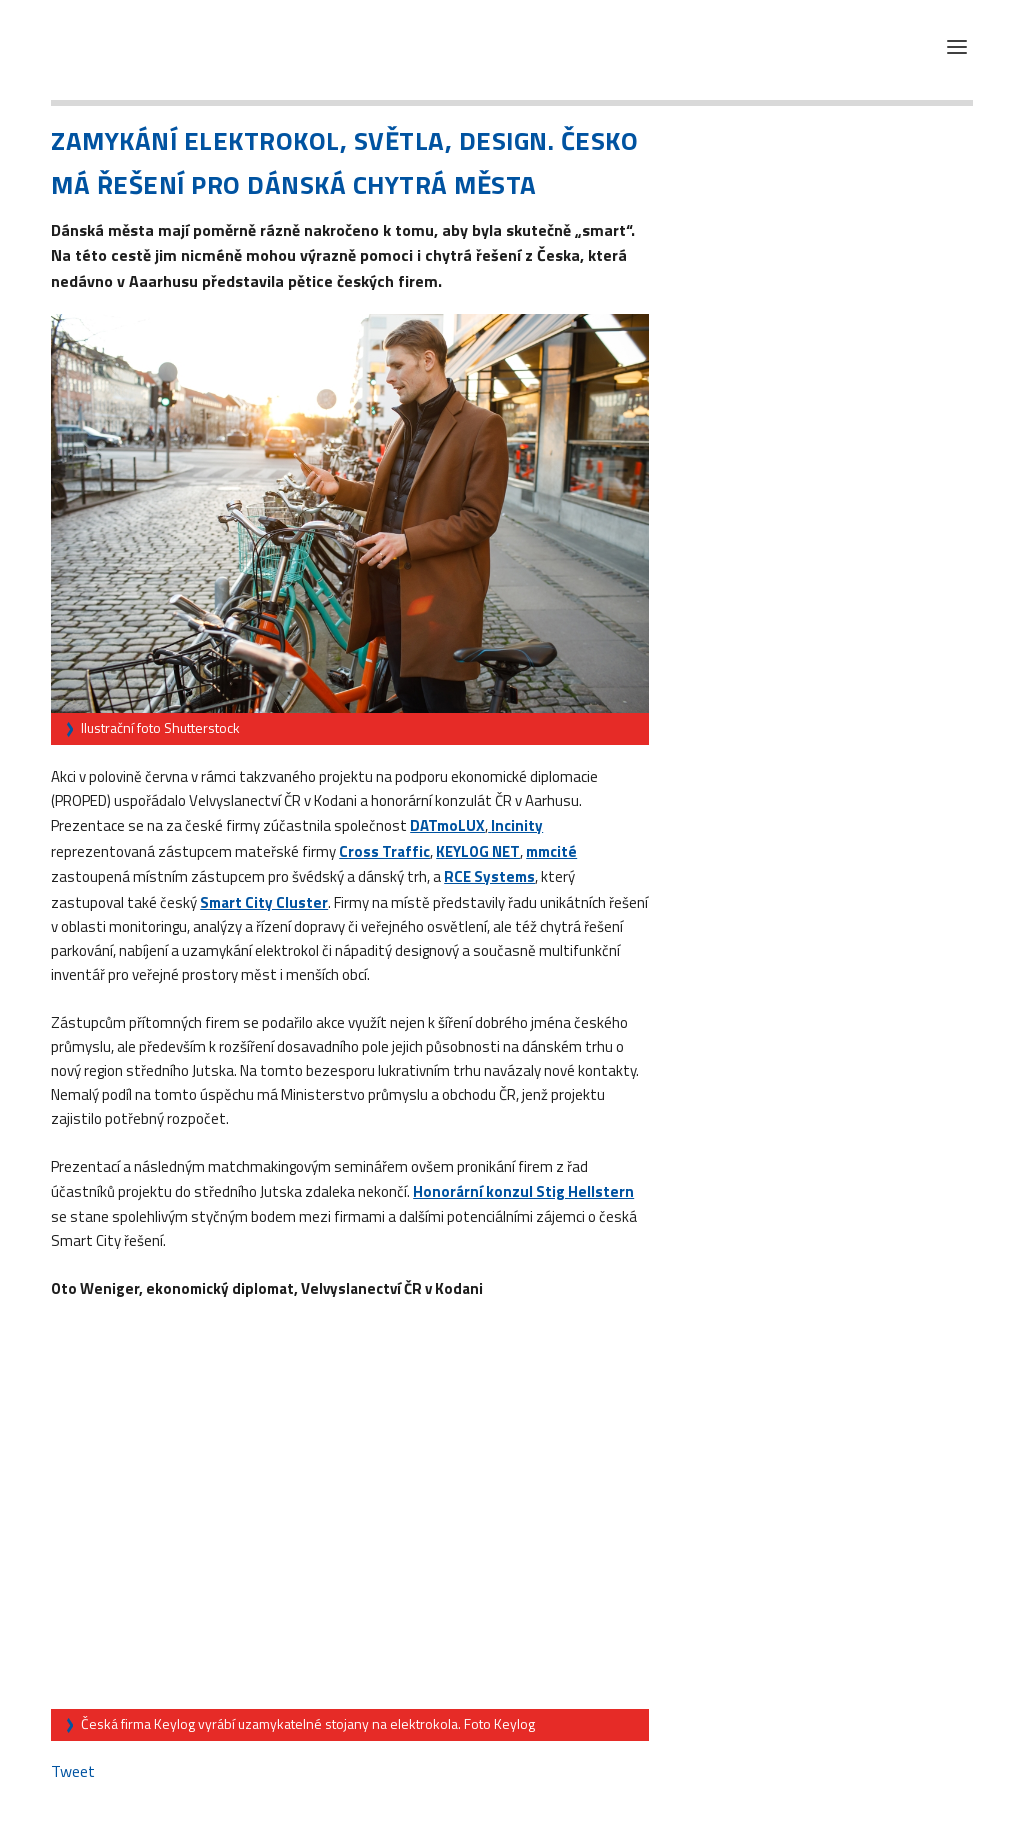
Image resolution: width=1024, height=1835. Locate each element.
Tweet (73, 1771)
